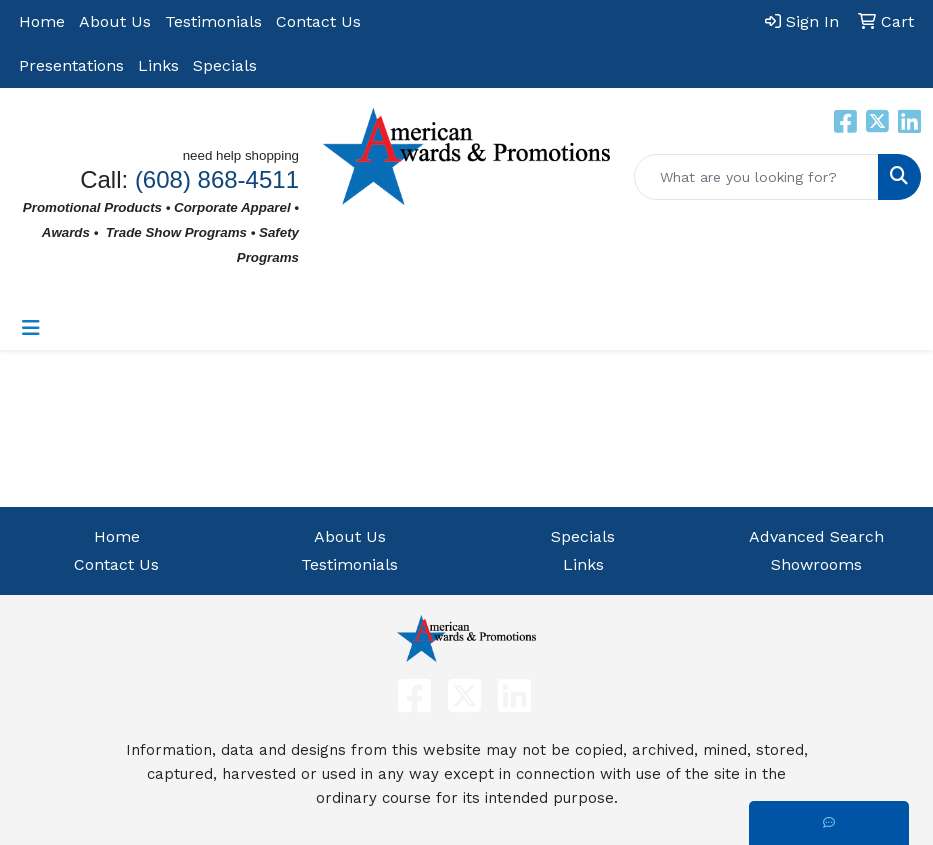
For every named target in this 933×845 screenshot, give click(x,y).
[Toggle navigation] (31, 328)
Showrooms (816, 564)
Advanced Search (816, 536)
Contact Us (318, 21)
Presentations (71, 65)
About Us (115, 21)
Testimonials (213, 21)
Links (158, 65)
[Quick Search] (756, 177)
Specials (225, 65)
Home (42, 21)
